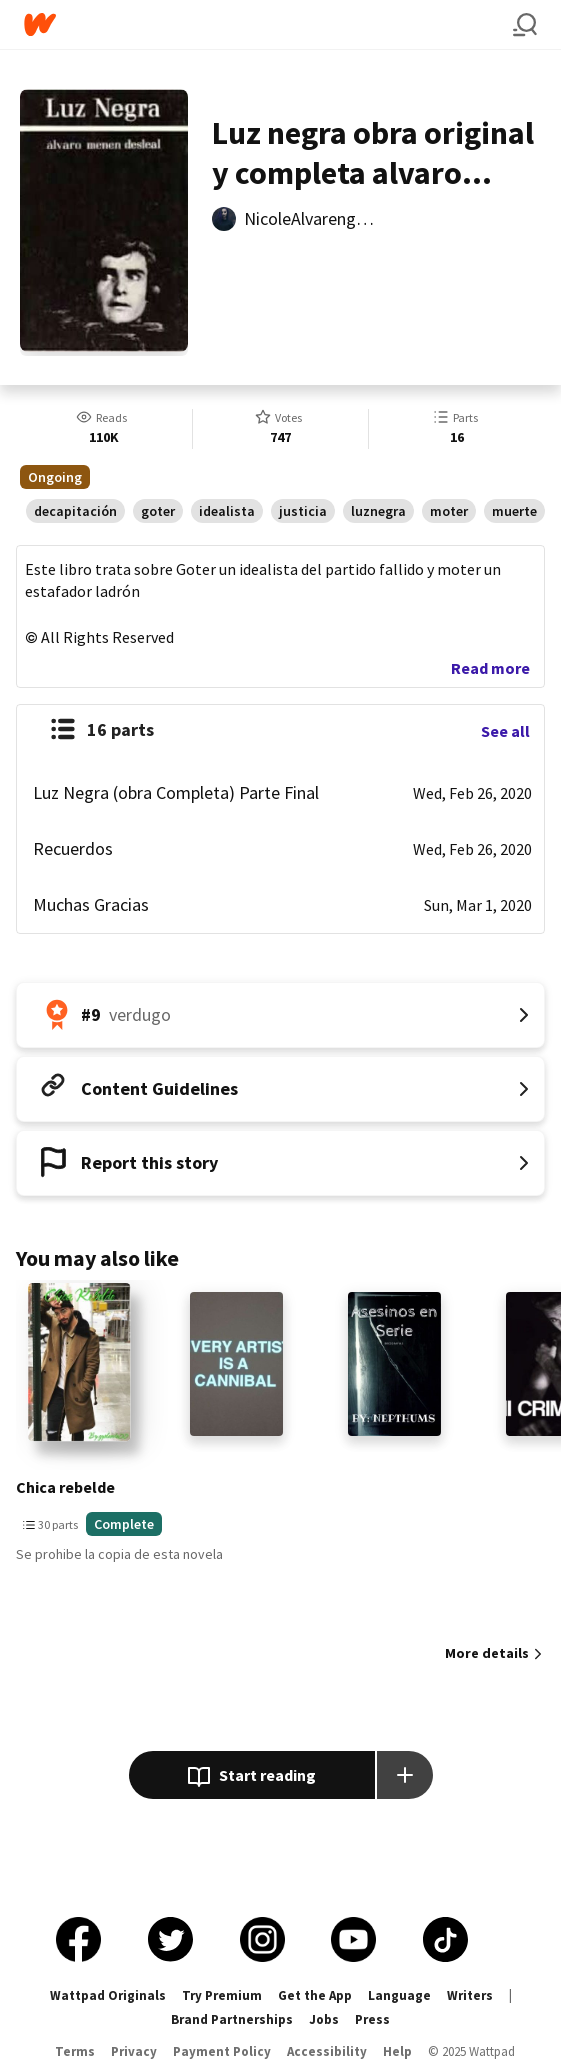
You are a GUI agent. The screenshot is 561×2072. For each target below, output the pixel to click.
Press (372, 2019)
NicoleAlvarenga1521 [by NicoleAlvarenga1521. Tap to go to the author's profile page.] (322, 218)
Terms (75, 2051)
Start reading (251, 1777)
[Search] (525, 25)
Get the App (315, 1995)
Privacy (134, 2051)
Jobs (324, 2019)
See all (505, 731)
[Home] (268, 24)
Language (399, 1995)
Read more (490, 668)
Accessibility (327, 2051)
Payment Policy (222, 2051)
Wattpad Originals (108, 1995)
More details (487, 1653)
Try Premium (222, 1995)
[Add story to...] (405, 1775)
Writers (470, 1995)
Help (397, 2051)
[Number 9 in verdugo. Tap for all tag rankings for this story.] (280, 1015)
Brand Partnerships (232, 2019)
